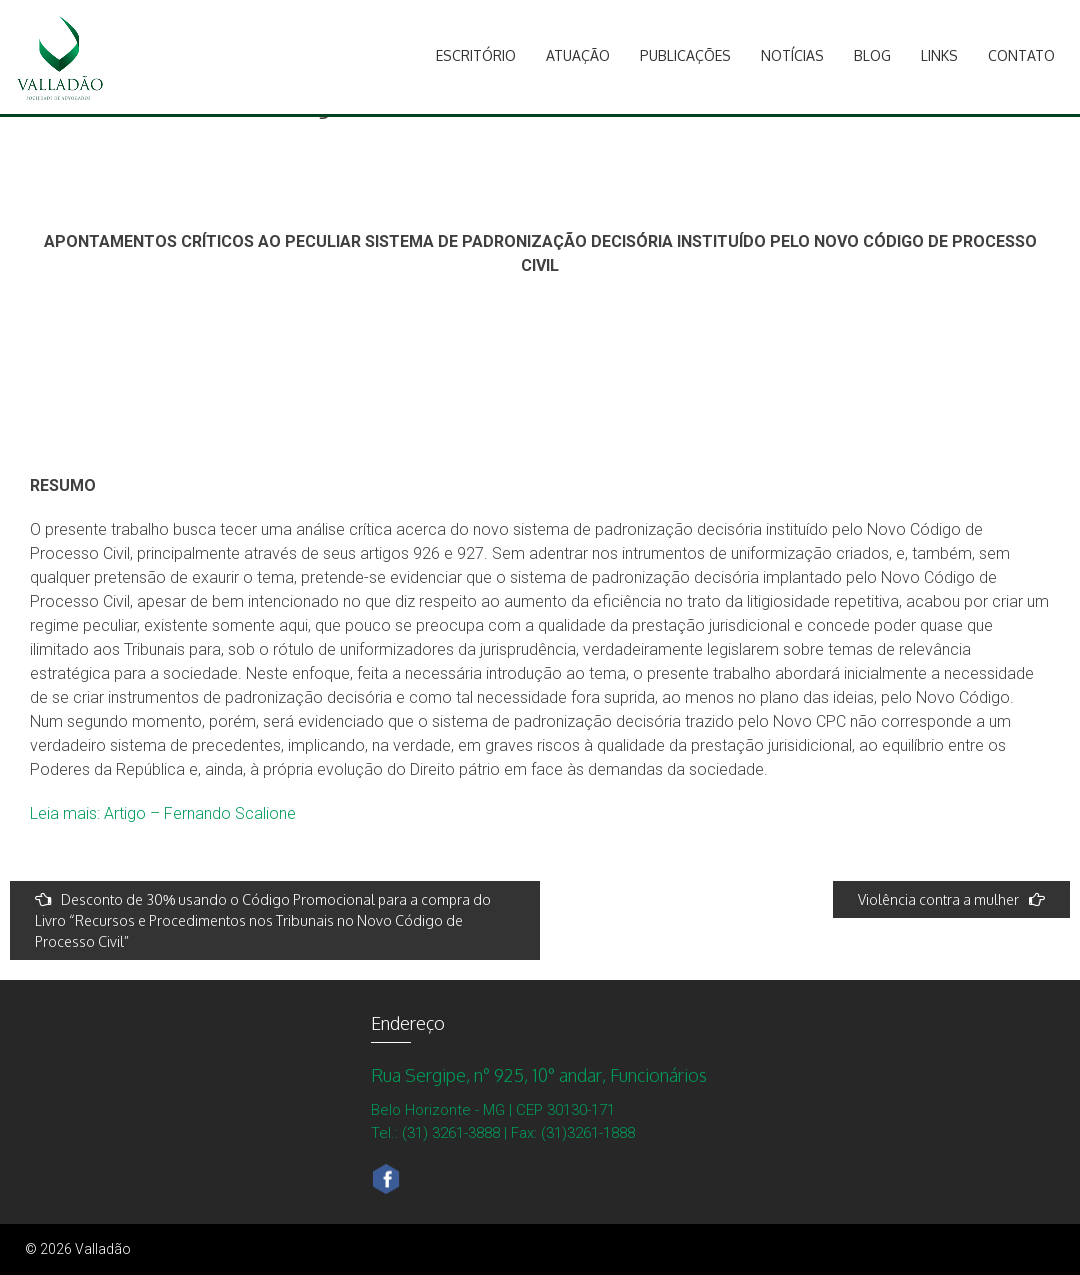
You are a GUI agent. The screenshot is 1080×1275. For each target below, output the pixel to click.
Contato (1021, 55)
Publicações (685, 55)
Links (939, 55)
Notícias (792, 55)
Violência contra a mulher (951, 899)
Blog (872, 55)
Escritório (476, 55)
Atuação (578, 55)
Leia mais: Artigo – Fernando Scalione (163, 813)
